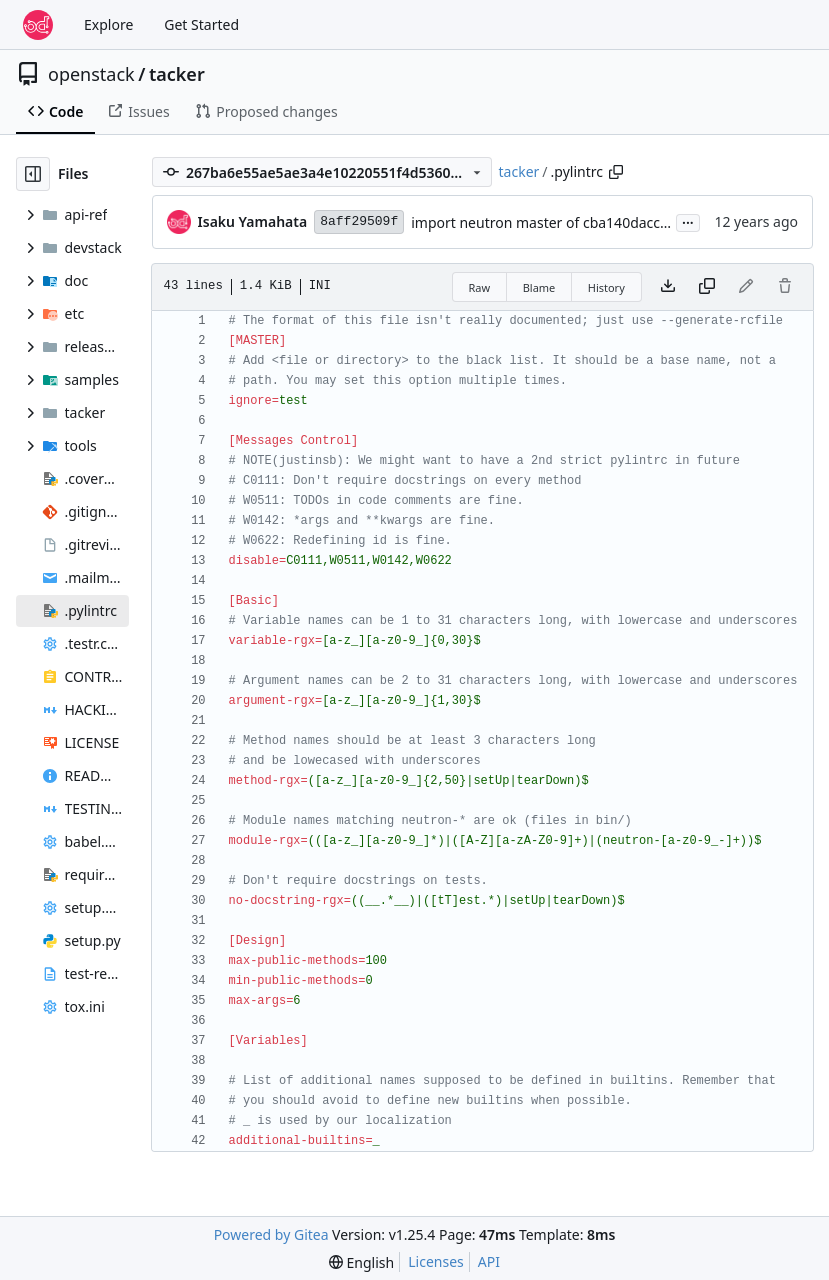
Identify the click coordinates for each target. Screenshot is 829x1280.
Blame (539, 287)
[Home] (38, 25)
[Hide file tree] (33, 174)
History (606, 287)
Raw (480, 287)
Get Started (201, 24)
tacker (177, 74)
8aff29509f (359, 221)
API (489, 1261)
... (688, 221)
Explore (108, 24)
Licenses (436, 1261)
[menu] (361, 1262)
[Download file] (668, 287)
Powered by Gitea (271, 1234)
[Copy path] (616, 172)
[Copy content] (707, 287)
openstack (91, 74)
